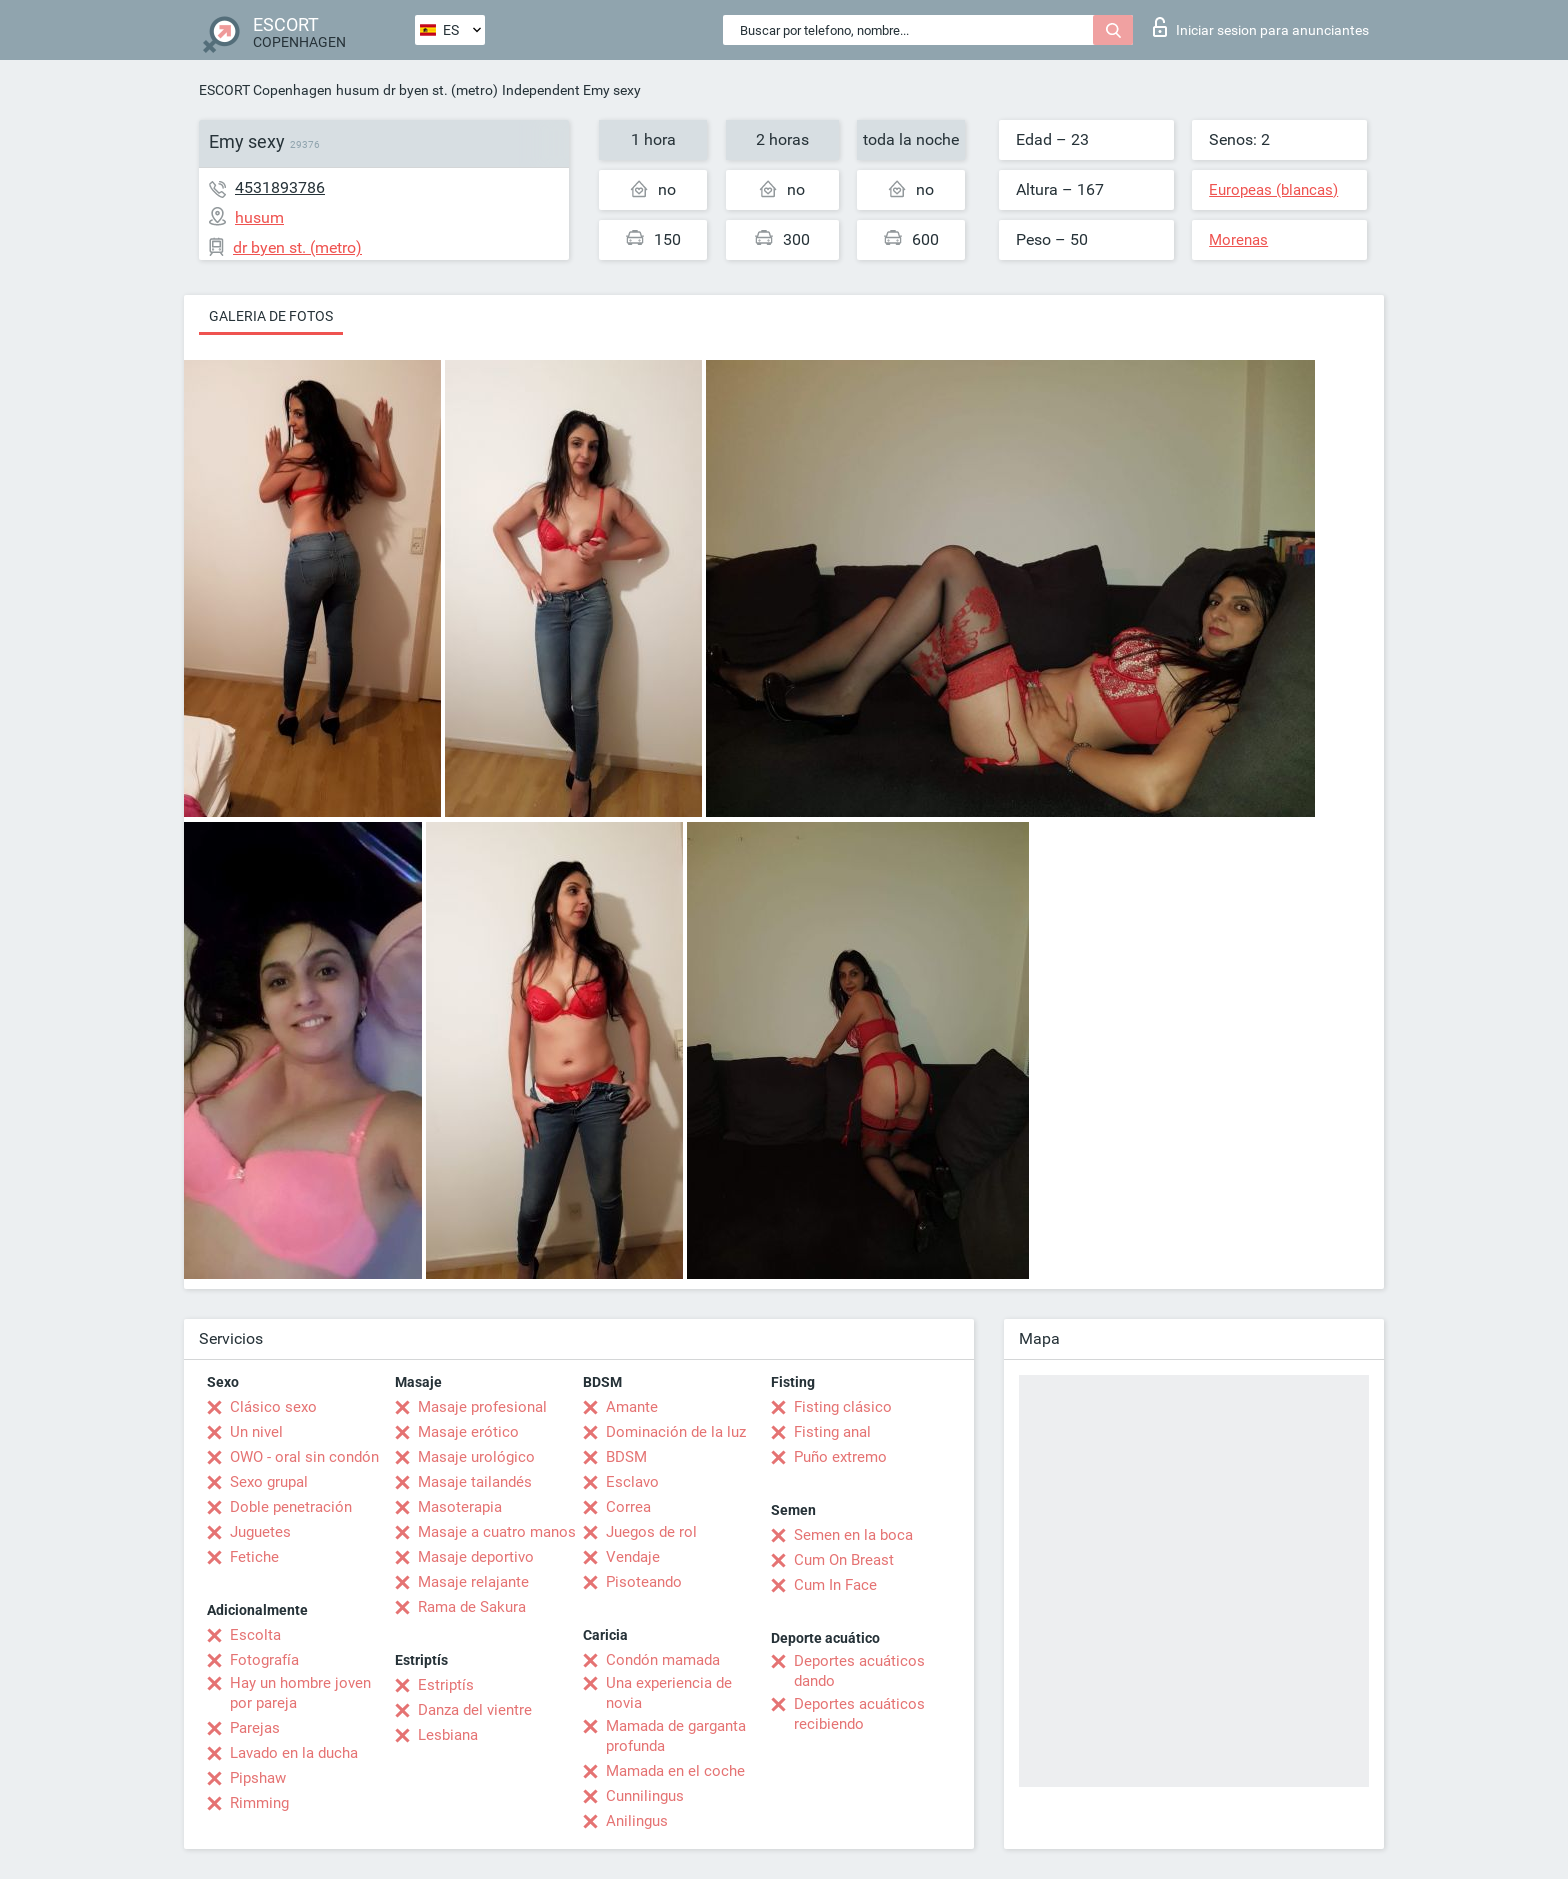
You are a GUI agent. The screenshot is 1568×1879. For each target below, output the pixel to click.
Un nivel (256, 1432)
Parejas (255, 1728)
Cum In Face (835, 1585)
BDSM (626, 1457)
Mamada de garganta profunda (676, 1736)
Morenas (1238, 240)
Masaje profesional (482, 1407)
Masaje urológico (476, 1457)
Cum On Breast (844, 1560)
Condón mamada (663, 1660)
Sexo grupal (269, 1482)
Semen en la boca (853, 1535)
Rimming (259, 1803)
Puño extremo (840, 1457)
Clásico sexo (273, 1407)
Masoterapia (460, 1507)
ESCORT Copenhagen (265, 90)
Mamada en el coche (675, 1771)
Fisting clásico (843, 1407)
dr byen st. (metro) (440, 90)
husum (357, 90)
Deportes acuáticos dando (859, 1671)
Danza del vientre (475, 1710)
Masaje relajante (473, 1582)
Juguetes (260, 1532)
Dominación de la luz (676, 1432)
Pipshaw (258, 1778)
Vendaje (633, 1557)
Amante (632, 1407)
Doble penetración (291, 1507)
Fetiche (254, 1557)
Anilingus (637, 1821)
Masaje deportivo (476, 1557)
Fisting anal (832, 1432)
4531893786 (280, 187)
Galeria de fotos (271, 316)
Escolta (255, 1635)
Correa (628, 1507)
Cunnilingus (645, 1796)
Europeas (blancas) (1273, 190)
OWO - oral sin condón (304, 1457)
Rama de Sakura (472, 1607)
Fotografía (264, 1660)
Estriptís (446, 1685)
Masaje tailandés (475, 1482)
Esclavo (632, 1482)
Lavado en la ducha (294, 1753)
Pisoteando (644, 1582)
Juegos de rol (651, 1532)
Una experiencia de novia (669, 1693)
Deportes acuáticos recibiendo (859, 1714)
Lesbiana (448, 1735)
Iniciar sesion (1261, 27)
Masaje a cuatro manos (497, 1532)
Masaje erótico (468, 1432)
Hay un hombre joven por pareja (300, 1693)
